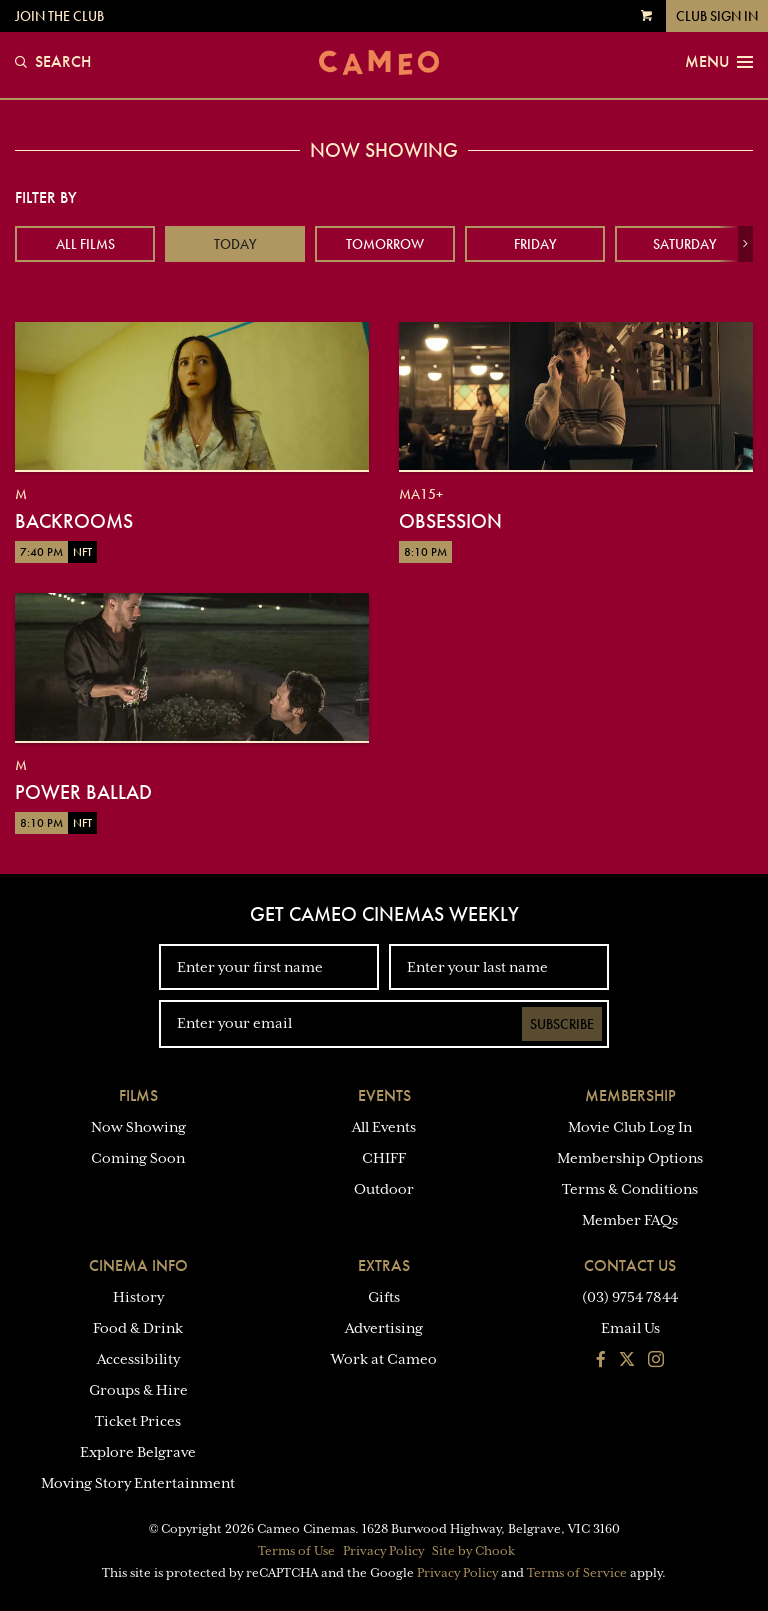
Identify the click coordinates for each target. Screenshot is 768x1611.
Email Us (630, 1328)
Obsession (450, 521)
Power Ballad (83, 792)
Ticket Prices (138, 1421)
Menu (719, 62)
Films (138, 1095)
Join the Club (59, 16)
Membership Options (630, 1158)
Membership (630, 1095)
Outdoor (384, 1189)
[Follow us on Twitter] (627, 1361)
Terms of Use (296, 1551)
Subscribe (562, 1024)
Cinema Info (138, 1265)
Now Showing (138, 1127)
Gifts (384, 1297)
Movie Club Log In (630, 1127)
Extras (384, 1265)
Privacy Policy (383, 1551)
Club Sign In (717, 16)
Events (384, 1095)
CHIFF (384, 1158)
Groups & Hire (138, 1390)
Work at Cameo (384, 1359)
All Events (384, 1127)
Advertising (384, 1328)
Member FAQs (630, 1220)
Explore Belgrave (138, 1452)
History (138, 1297)
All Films (85, 244)
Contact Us (630, 1265)
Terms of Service (577, 1573)
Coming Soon (138, 1158)
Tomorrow (385, 244)
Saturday (685, 244)
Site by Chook (473, 1551)
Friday (535, 244)
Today (235, 244)
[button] (745, 244)
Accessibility (138, 1359)
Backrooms (74, 521)
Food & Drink (138, 1328)
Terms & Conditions (630, 1189)
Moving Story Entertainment (138, 1483)
